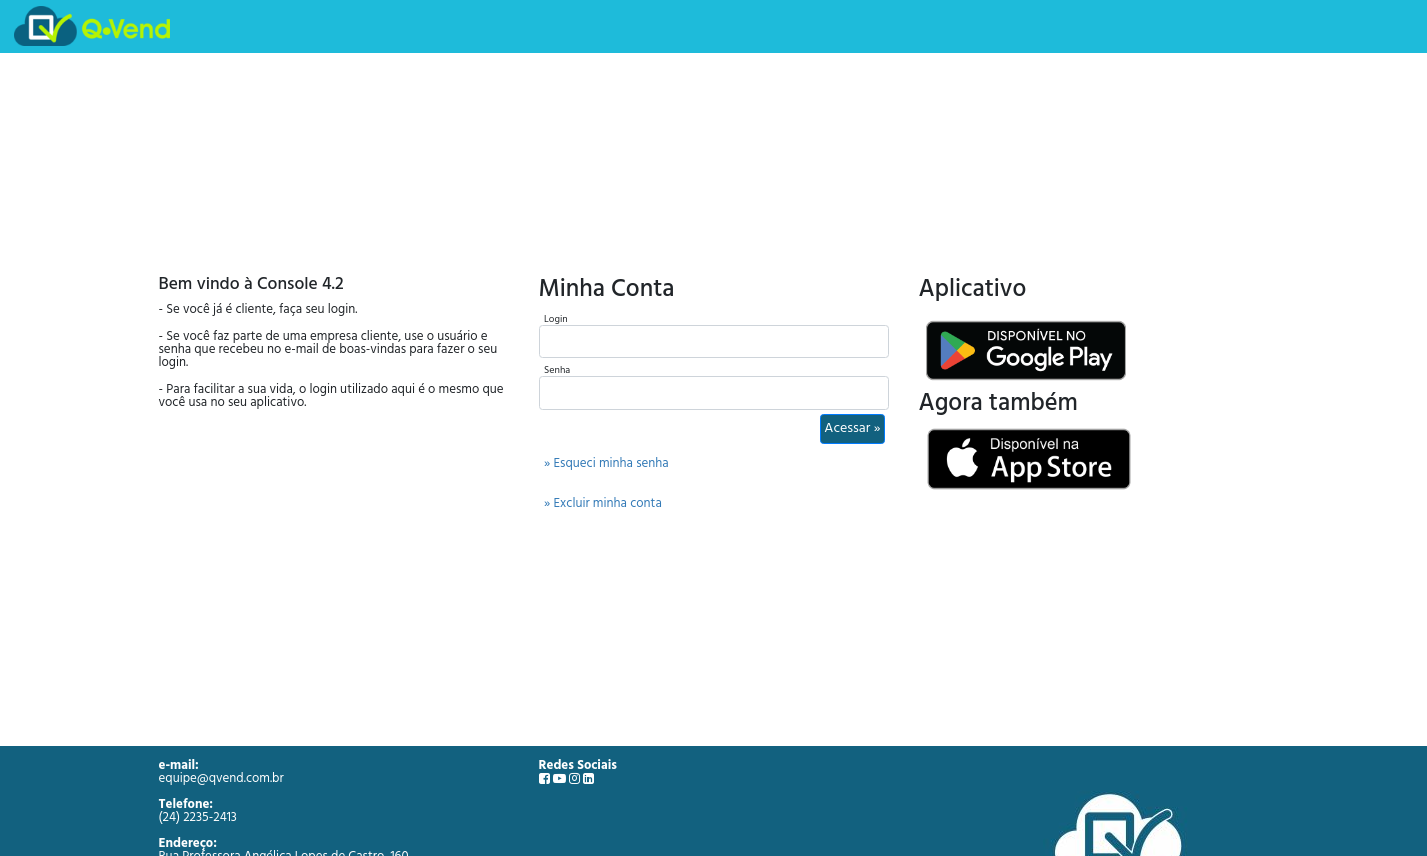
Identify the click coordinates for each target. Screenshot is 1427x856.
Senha (557, 370)
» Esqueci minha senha (606, 463)
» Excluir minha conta (603, 503)
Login (556, 319)
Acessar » (852, 428)
